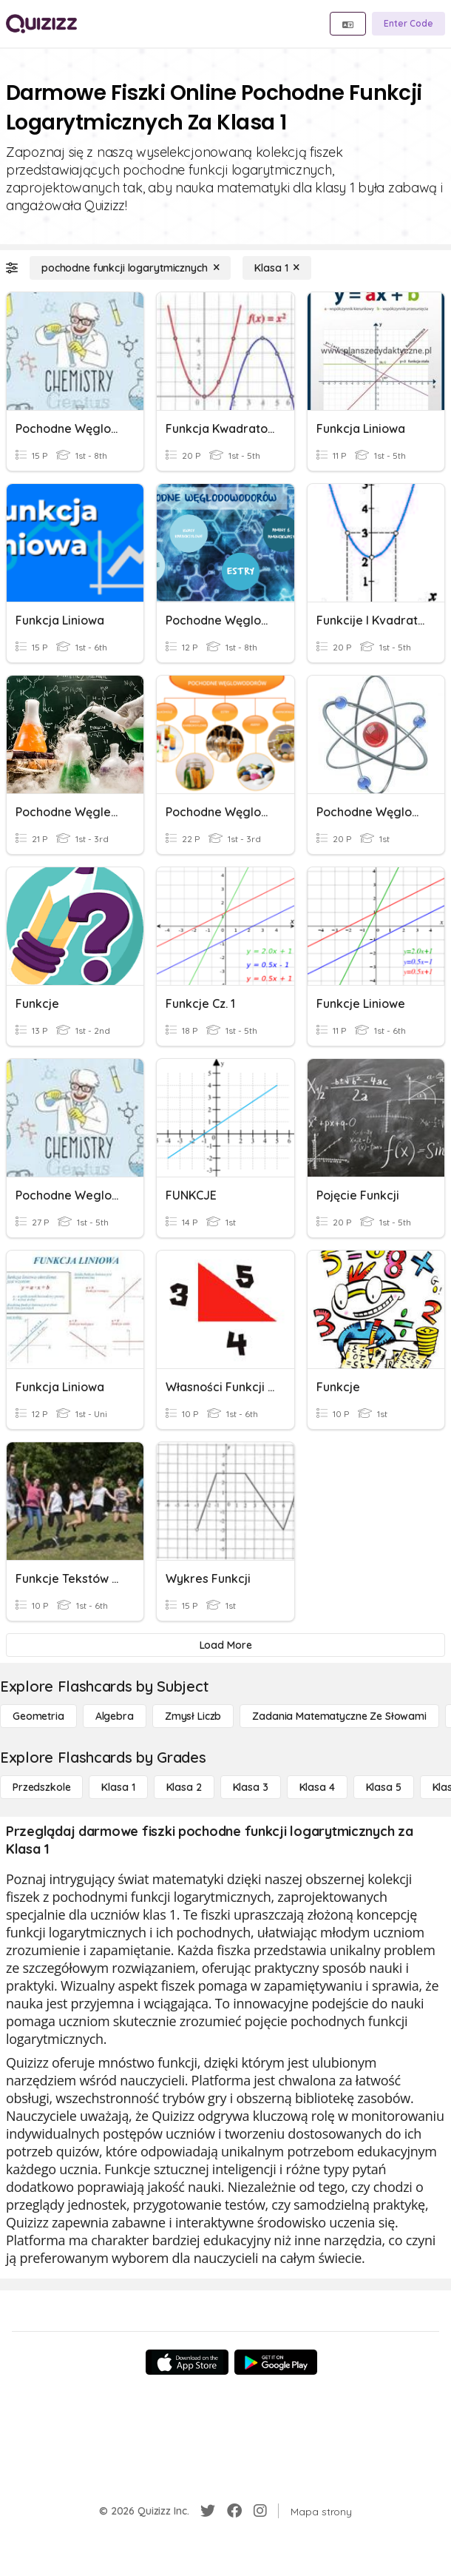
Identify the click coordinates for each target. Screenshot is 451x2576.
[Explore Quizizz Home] (41, 23)
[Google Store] (275, 2362)
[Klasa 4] (317, 1787)
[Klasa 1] (277, 268)
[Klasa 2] (184, 1787)
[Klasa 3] (250, 1787)
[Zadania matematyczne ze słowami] (339, 1716)
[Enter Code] (408, 24)
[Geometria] (38, 1716)
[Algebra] (114, 1716)
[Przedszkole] (41, 1787)
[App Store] (187, 2362)
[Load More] (225, 1645)
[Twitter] (207, 2511)
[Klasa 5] (383, 1787)
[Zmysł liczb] (193, 1716)
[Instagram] (260, 2511)
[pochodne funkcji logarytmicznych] (130, 268)
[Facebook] (234, 2511)
